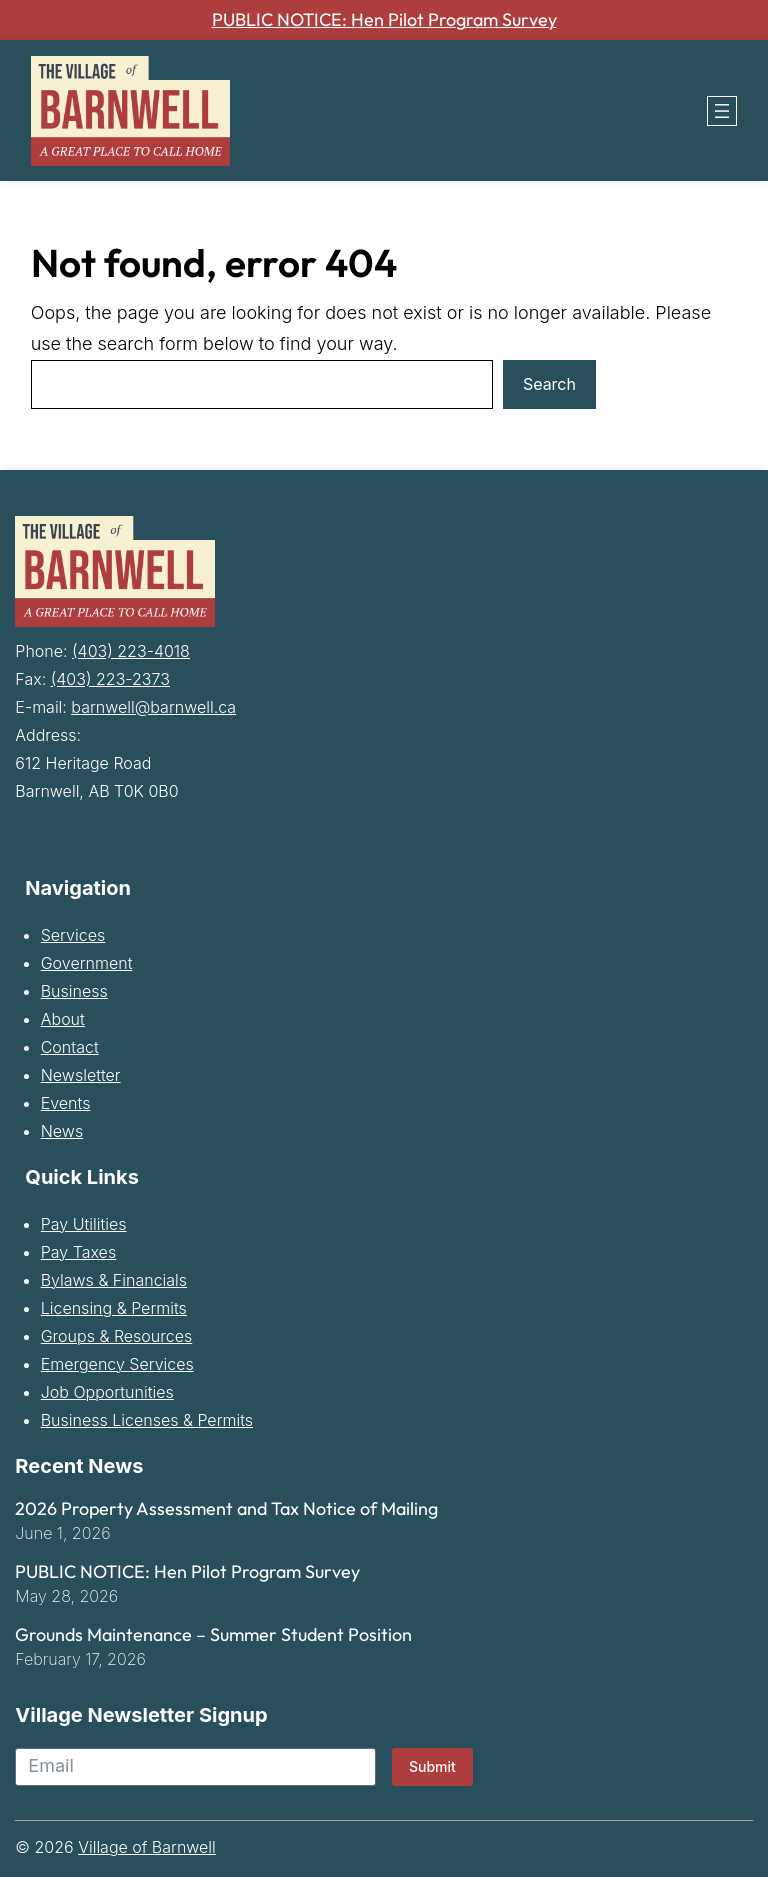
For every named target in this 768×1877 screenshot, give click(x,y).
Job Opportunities (107, 1393)
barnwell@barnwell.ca (153, 708)
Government (87, 964)
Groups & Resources (117, 1337)
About (63, 1020)
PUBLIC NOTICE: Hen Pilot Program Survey (384, 20)
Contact (70, 1048)
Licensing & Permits (114, 1309)
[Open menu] (722, 111)
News (62, 1132)
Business (74, 992)
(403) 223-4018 (131, 652)
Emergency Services (117, 1365)
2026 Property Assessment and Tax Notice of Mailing (226, 1510)
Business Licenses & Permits (147, 1421)
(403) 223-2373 (110, 680)
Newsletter (81, 1076)
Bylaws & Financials (114, 1281)
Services (73, 936)
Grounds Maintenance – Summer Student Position (213, 1635)
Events (66, 1104)
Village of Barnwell (147, 1847)
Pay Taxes (78, 1253)
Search (549, 385)
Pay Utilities (84, 1225)
